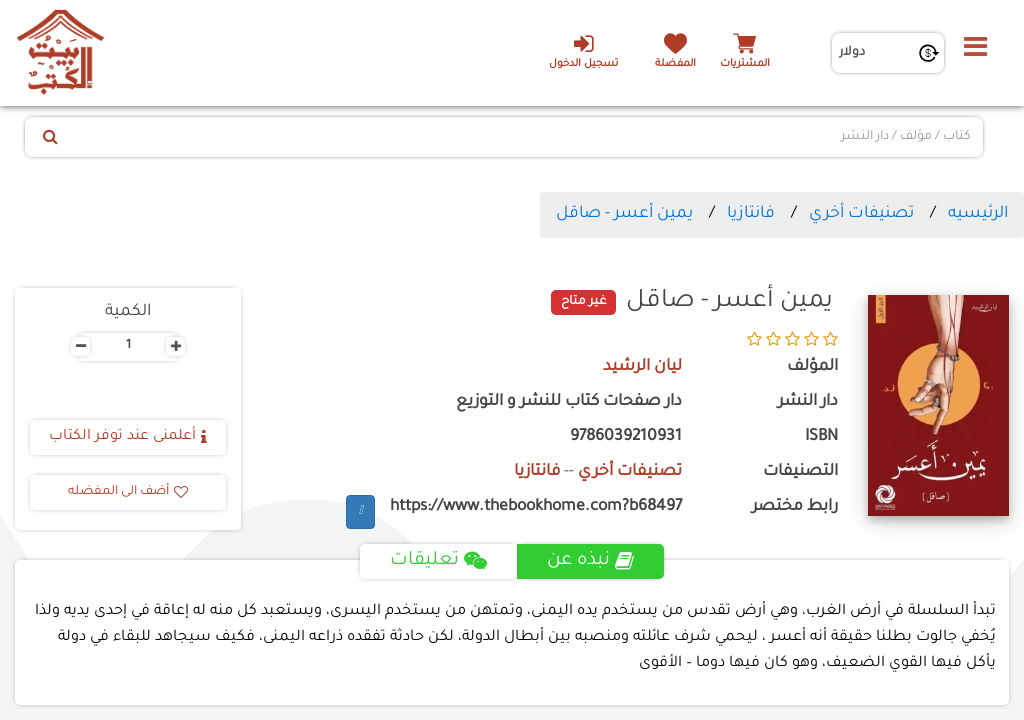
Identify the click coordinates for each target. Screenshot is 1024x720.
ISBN (821, 437)
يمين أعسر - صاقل (624, 214)
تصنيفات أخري (861, 214)
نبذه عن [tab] (590, 561)
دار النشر (808, 402)
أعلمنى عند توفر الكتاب (128, 437)
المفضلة (675, 64)
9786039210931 (626, 437)
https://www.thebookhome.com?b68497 (536, 507)
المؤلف (812, 367)
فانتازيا (751, 214)
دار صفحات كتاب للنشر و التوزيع (569, 402)
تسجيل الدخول (583, 51)
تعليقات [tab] (438, 561)
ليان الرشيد (642, 367)
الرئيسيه (978, 214)
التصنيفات (800, 472)
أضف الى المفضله (128, 492)
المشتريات (745, 64)
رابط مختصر (795, 507)
